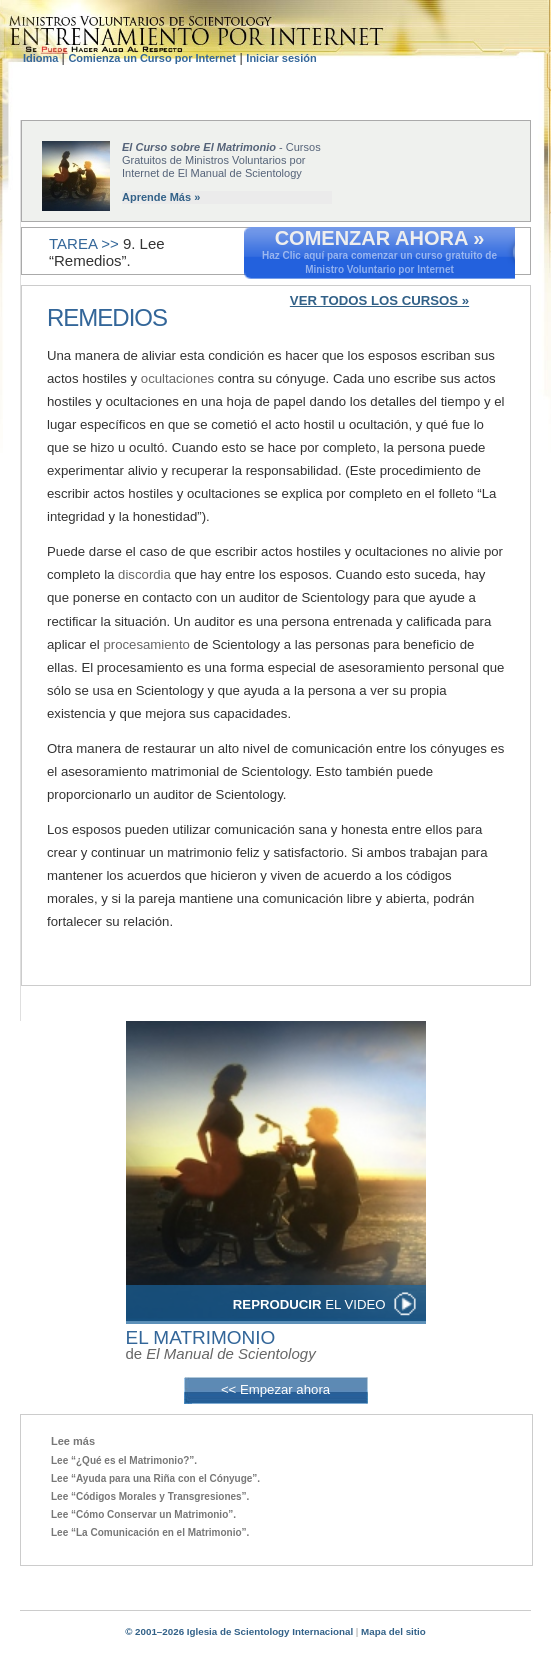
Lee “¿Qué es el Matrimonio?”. (124, 1460)
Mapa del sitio (393, 1631)
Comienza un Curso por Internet (151, 58)
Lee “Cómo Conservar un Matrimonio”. (143, 1514)
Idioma (42, 58)
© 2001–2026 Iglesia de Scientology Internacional (239, 1631)
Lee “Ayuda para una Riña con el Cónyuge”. (155, 1478)
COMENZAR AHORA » (380, 238)
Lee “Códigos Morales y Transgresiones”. (150, 1496)
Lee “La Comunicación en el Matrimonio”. (150, 1532)
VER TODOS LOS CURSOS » (379, 300)
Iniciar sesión (281, 58)
